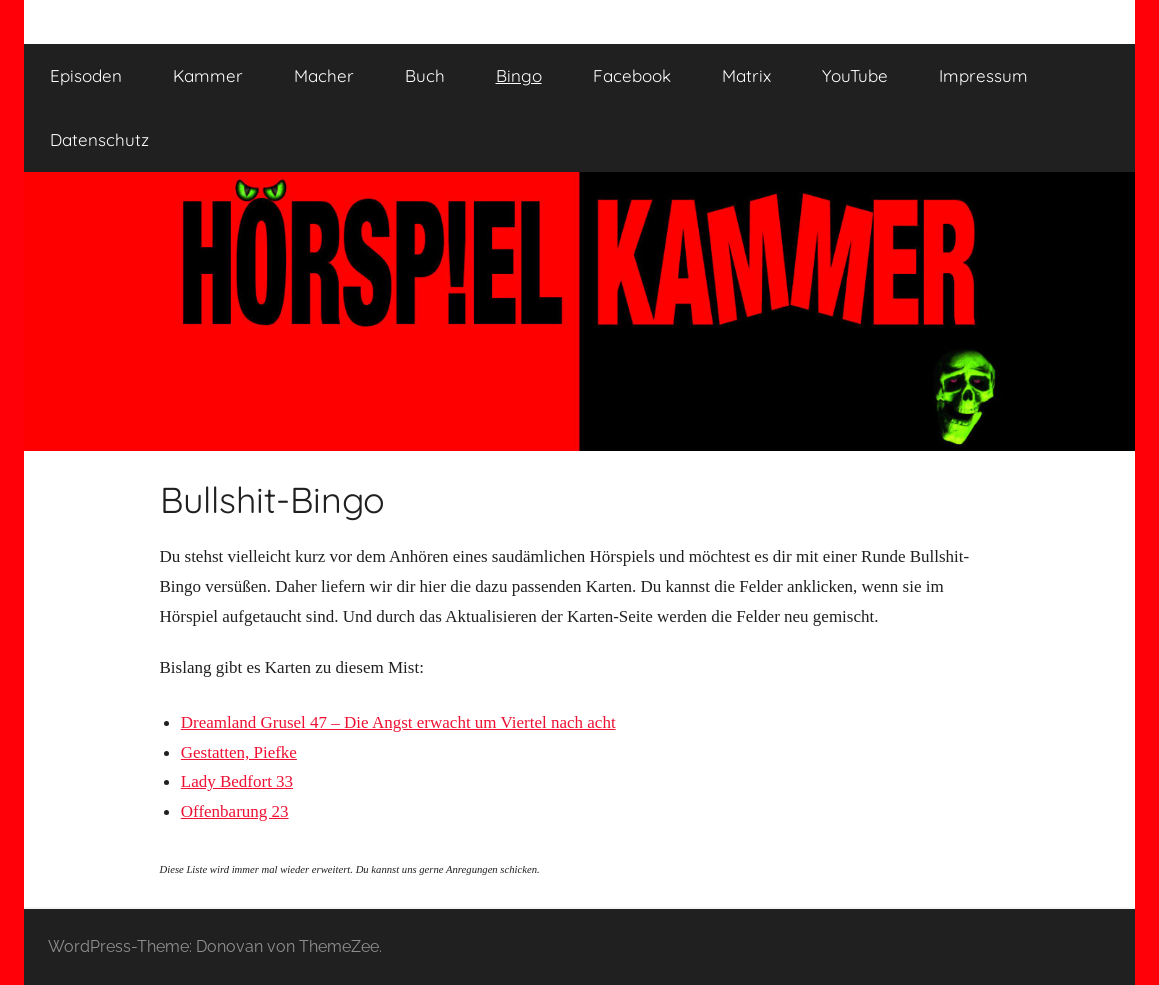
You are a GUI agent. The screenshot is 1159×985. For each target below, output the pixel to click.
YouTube (855, 75)
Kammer (208, 75)
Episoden (86, 75)
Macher (324, 75)
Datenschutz (99, 139)
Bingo (519, 75)
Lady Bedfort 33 (237, 781)
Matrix (746, 75)
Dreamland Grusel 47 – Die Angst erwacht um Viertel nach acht (398, 722)
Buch (425, 75)
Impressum (983, 75)
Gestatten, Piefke (239, 752)
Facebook (632, 75)
